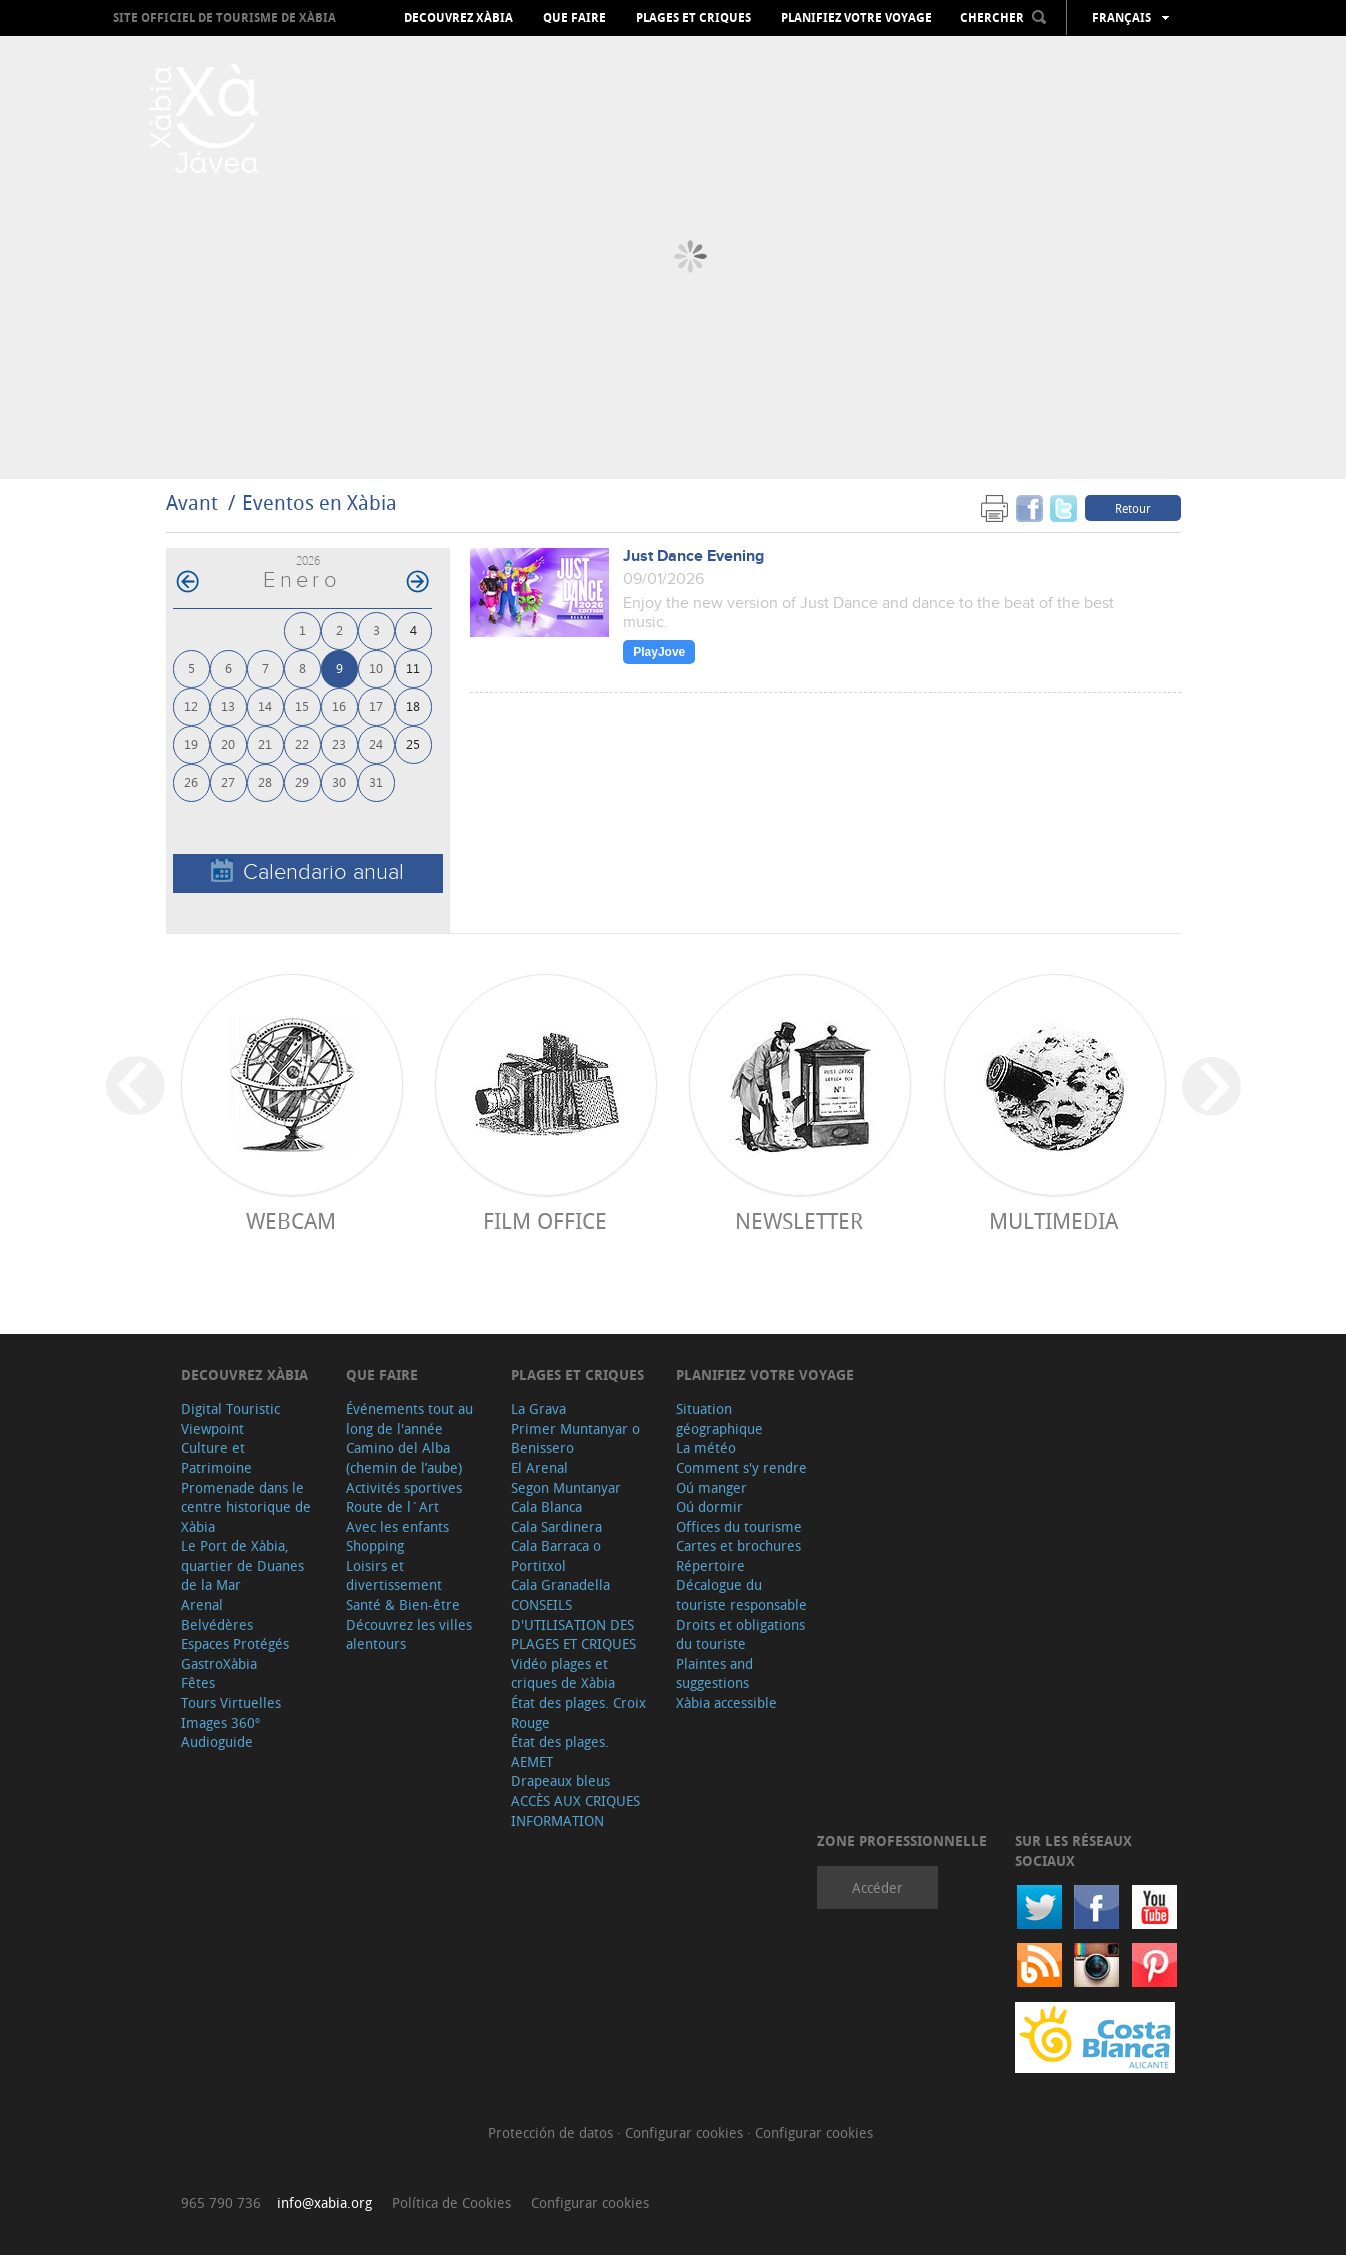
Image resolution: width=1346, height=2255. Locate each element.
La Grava (538, 1408)
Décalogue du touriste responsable (741, 1594)
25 (413, 743)
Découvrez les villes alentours (409, 1634)
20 (228, 743)
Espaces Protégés (235, 1643)
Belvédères (217, 1624)
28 (265, 781)
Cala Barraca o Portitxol (556, 1555)
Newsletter (799, 1220)
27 (228, 781)
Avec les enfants (397, 1526)
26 (191, 781)
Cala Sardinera (556, 1526)
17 (376, 705)
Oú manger (711, 1487)
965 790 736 (221, 2202)
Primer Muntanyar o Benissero (575, 1438)
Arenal (202, 1604)
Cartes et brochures (738, 1545)
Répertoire (710, 1565)
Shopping (375, 1545)
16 (339, 705)
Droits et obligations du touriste (740, 1634)
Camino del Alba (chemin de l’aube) (404, 1457)
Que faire (574, 18)
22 (302, 743)
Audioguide (217, 1741)
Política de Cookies (451, 2202)
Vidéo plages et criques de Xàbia (563, 1673)
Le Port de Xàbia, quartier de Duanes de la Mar (242, 1565)
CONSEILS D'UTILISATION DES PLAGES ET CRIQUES (573, 1624)
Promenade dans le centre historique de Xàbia (246, 1507)
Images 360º (220, 1722)
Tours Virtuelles (231, 1702)
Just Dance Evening (693, 556)
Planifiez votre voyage (856, 18)
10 (376, 667)
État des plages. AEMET (560, 1751)
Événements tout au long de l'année (409, 1418)
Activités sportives (404, 1487)
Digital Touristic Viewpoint (230, 1418)
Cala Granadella (560, 1584)
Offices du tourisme (739, 1526)
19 (191, 743)
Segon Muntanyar (566, 1487)
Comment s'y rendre (741, 1467)
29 (302, 781)
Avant (192, 502)
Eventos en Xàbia (319, 502)
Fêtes (198, 1682)
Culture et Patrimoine (216, 1457)
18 (413, 705)
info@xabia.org (324, 2202)
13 (228, 705)
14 (265, 705)
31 (376, 781)
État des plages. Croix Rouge (578, 1712)
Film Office (545, 1220)
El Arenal (539, 1467)
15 (302, 705)
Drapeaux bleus (560, 1780)
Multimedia (1053, 1220)
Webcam (291, 1220)
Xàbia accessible (726, 1702)
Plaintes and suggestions (714, 1673)
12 (191, 705)
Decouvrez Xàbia (458, 18)
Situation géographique (719, 1418)
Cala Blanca (546, 1506)
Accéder (877, 1887)
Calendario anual (307, 871)
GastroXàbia (219, 1663)
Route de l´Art (392, 1506)
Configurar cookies (686, 2132)
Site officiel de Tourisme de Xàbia (224, 17)
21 (265, 743)
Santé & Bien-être (403, 1604)
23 (339, 743)
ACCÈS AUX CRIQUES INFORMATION (575, 1810)
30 (339, 781)
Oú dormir (709, 1506)
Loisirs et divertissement (394, 1575)
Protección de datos (552, 2132)
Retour (1133, 508)
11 (413, 667)
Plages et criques (693, 18)
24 (376, 743)
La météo (706, 1447)
